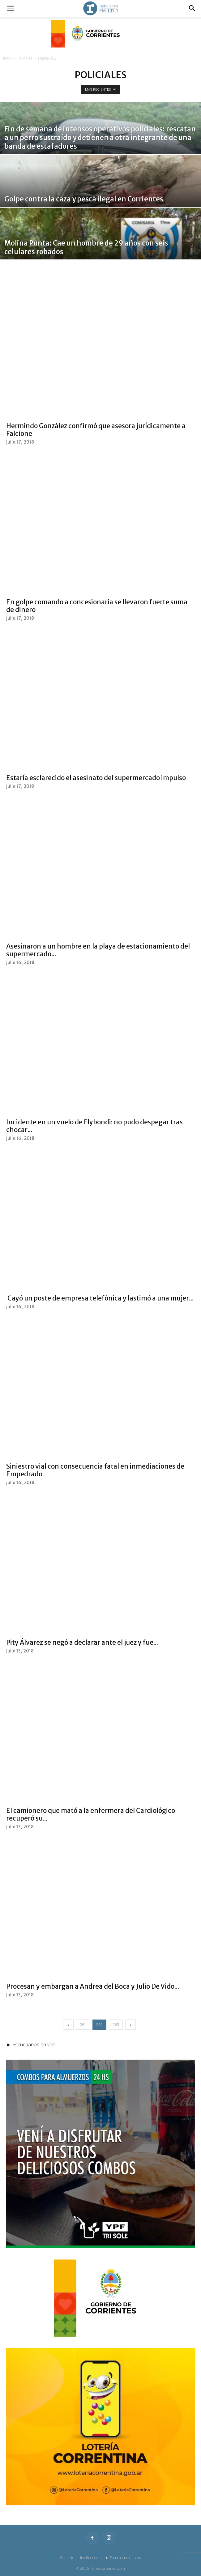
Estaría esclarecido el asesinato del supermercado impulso (96, 778)
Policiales (24, 58)
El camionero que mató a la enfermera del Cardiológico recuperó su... (90, 1814)
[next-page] (130, 2025)
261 (83, 2024)
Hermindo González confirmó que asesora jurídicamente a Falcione (96, 430)
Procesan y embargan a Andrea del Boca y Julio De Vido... (92, 1986)
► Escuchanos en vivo (123, 2557)
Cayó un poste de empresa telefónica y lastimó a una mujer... (100, 1298)
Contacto (67, 2557)
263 (116, 2024)
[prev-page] (68, 2025)
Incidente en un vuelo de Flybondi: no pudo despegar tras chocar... (94, 1126)
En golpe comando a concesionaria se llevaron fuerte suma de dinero (96, 606)
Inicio (7, 58)
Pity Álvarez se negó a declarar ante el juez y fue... (82, 1642)
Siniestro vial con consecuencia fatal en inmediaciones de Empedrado (95, 1470)
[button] (10, 8)
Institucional (90, 2557)
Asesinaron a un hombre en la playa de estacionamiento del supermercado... (98, 950)
